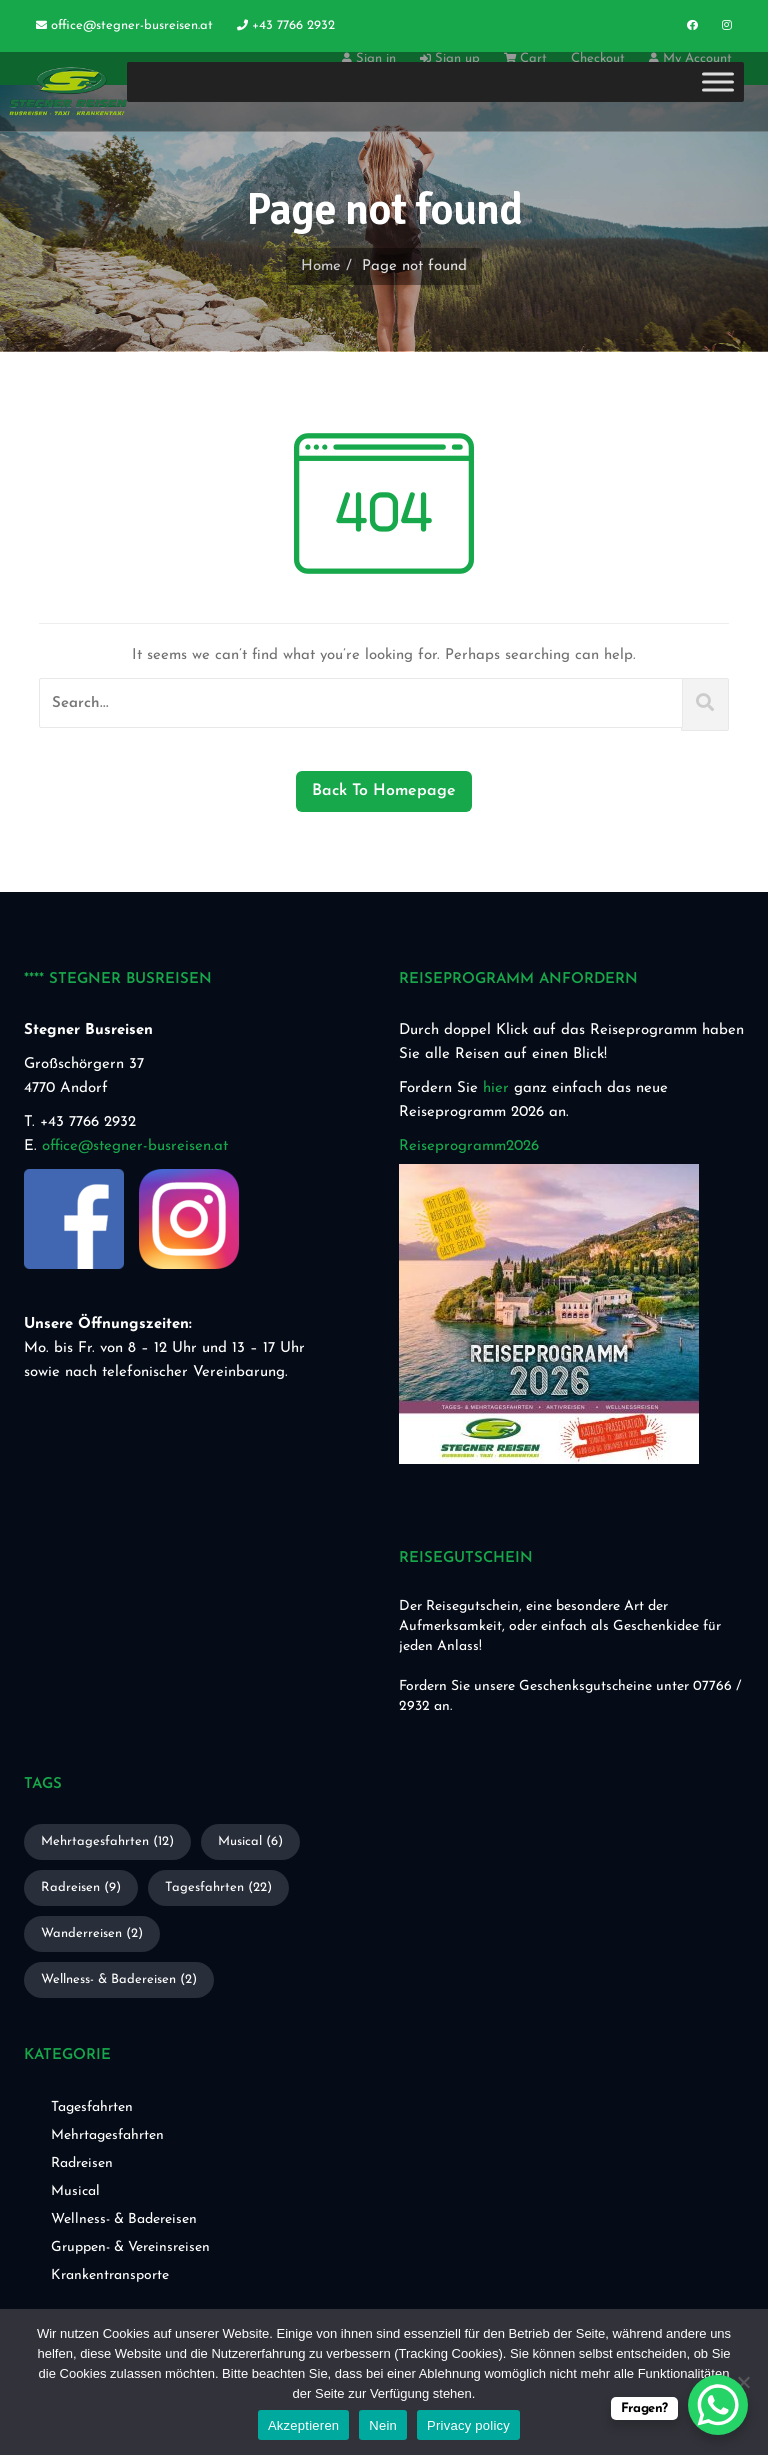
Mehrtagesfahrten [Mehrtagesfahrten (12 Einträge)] (107, 1841)
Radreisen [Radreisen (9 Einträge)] (81, 1887)
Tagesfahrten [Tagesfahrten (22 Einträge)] (218, 1887)
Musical (75, 2191)
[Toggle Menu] (718, 81)
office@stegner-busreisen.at (124, 25)
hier (496, 1088)
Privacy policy (468, 2425)
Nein (383, 2425)
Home (321, 266)
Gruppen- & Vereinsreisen (130, 2247)
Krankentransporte (110, 2275)
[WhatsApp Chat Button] (718, 2405)
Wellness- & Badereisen (124, 2219)
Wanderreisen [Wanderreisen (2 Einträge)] (92, 1933)
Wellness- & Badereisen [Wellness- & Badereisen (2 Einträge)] (119, 1979)
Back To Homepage (384, 791)
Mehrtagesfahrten (107, 2135)
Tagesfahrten (92, 2107)
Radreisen (82, 2163)
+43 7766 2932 (286, 25)
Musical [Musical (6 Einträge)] (250, 1841)
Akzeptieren (303, 2425)
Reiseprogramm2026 (469, 1146)
